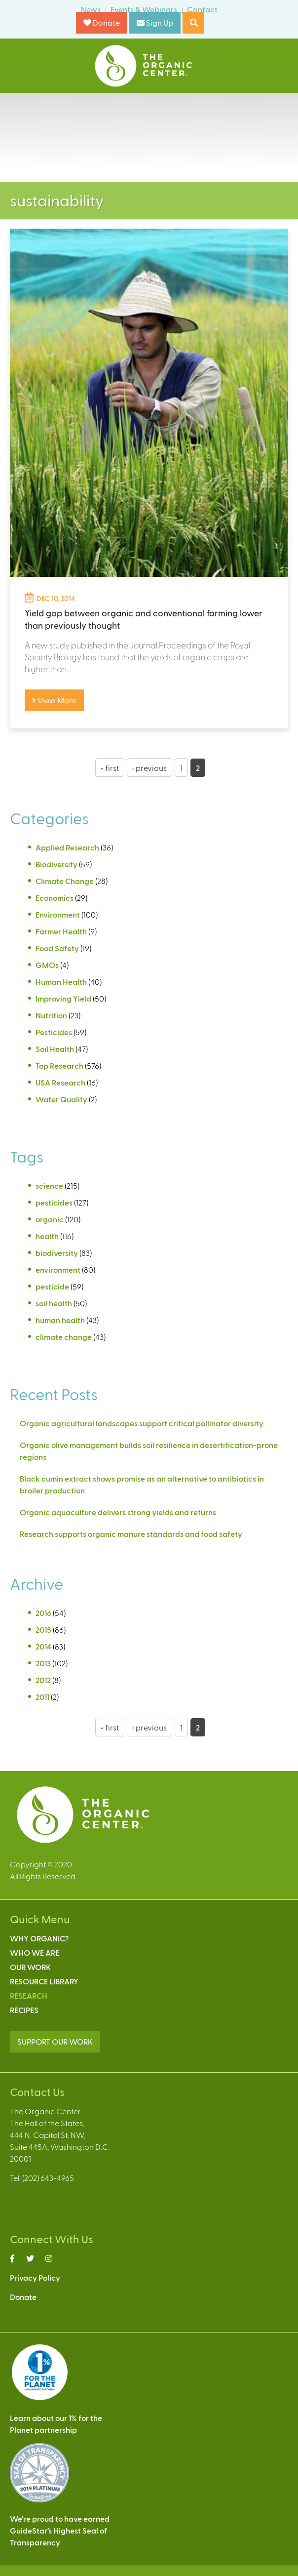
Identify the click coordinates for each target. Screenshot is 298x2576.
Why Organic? (39, 1938)
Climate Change (65, 881)
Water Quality (61, 1099)
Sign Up (155, 22)
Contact (202, 9)
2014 (43, 1646)
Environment (58, 914)
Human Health (61, 981)
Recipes (24, 2009)
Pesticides (54, 1032)
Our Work (30, 1967)
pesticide (52, 1286)
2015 (43, 1629)
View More (54, 700)
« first (110, 767)
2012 (43, 1680)
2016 (43, 1612)
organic (50, 1219)
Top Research (59, 1065)
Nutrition (51, 1015)
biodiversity (57, 1252)
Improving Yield (63, 998)
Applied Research (67, 847)
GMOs (47, 964)
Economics (55, 897)
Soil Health (55, 1048)
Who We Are (34, 1952)
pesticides (54, 1202)
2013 (43, 1663)
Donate (101, 22)
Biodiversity (56, 864)
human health (60, 1320)
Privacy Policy (35, 2277)
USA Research (60, 1082)
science (49, 1185)
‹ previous (149, 767)
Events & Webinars (144, 9)
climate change (64, 1336)
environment (58, 1269)
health (47, 1236)
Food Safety (57, 948)
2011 (42, 1696)
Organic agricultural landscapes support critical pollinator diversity (141, 1423)
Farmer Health (61, 931)
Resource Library (44, 1981)
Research (28, 1995)
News (91, 9)
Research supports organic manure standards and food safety (131, 1533)
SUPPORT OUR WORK (55, 2041)
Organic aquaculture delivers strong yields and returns (118, 1512)
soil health (54, 1303)
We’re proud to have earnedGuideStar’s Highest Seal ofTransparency (60, 2530)
